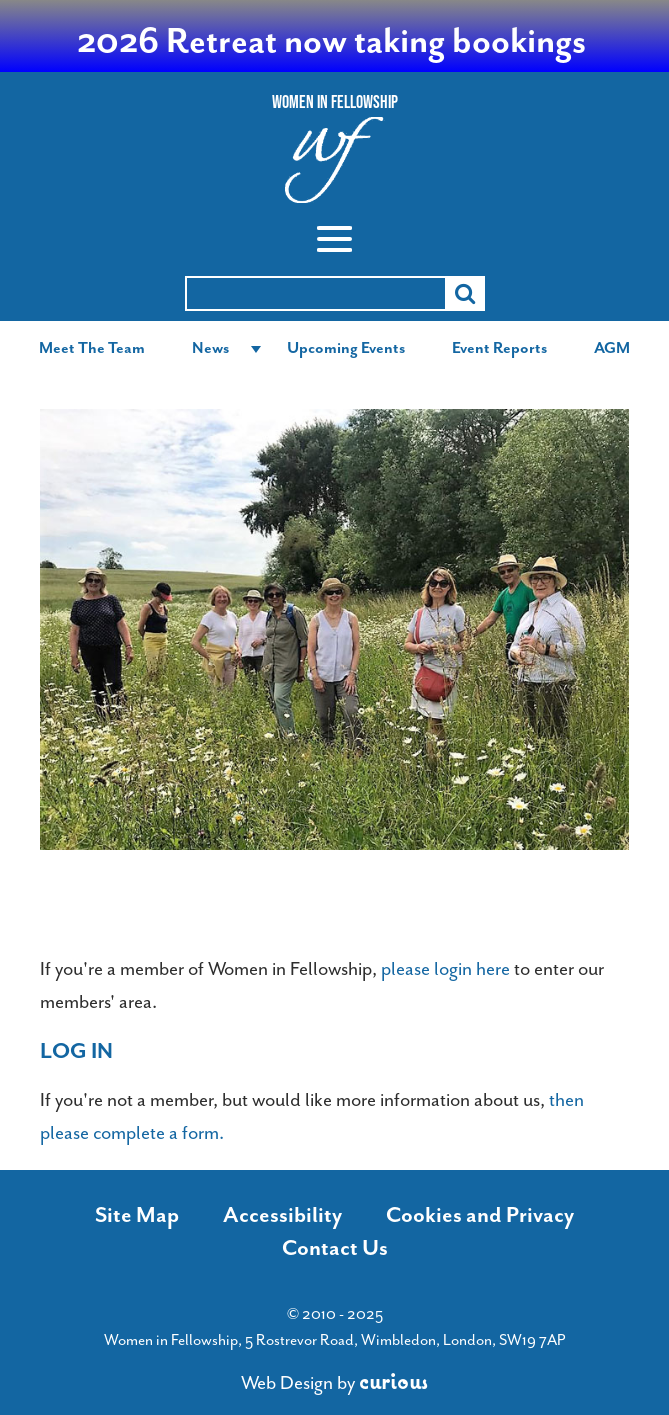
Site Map (137, 1215)
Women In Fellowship (335, 102)
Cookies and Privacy (480, 1215)
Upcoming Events (346, 348)
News (210, 348)
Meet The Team (92, 348)
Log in (76, 1051)
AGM (612, 348)
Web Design (287, 1383)
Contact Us (335, 1248)
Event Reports (499, 348)
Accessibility (282, 1215)
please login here (445, 969)
